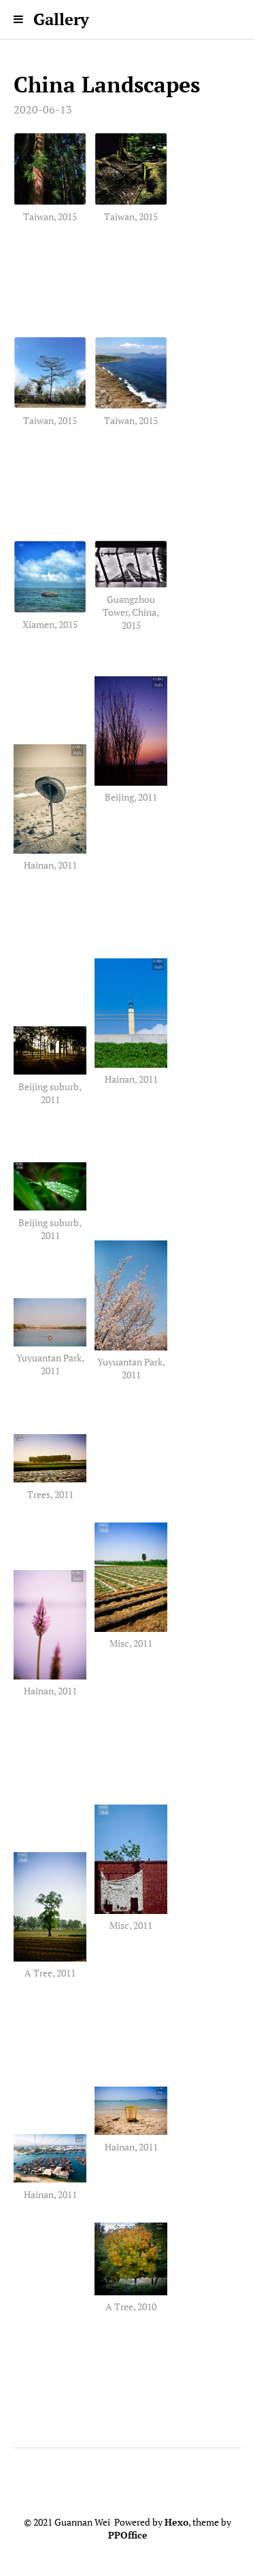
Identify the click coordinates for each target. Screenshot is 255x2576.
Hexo (176, 2522)
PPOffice (128, 2535)
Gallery (61, 19)
